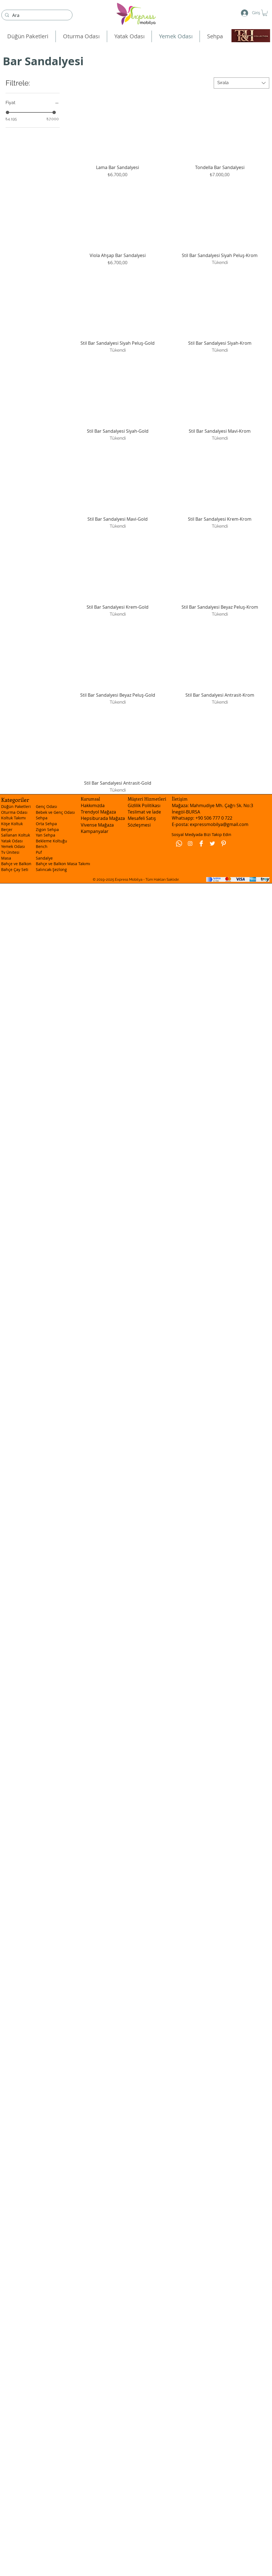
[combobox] (241, 83)
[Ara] (36, 15)
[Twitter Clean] (212, 843)
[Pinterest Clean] (223, 843)
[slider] (7, 112)
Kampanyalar (95, 831)
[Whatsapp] (179, 843)
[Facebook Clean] (201, 843)
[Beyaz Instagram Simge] (190, 843)
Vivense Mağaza (97, 825)
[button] (265, 13)
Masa (6, 858)
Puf (39, 852)
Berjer (6, 829)
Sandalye (44, 858)
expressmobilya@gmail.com (219, 824)
